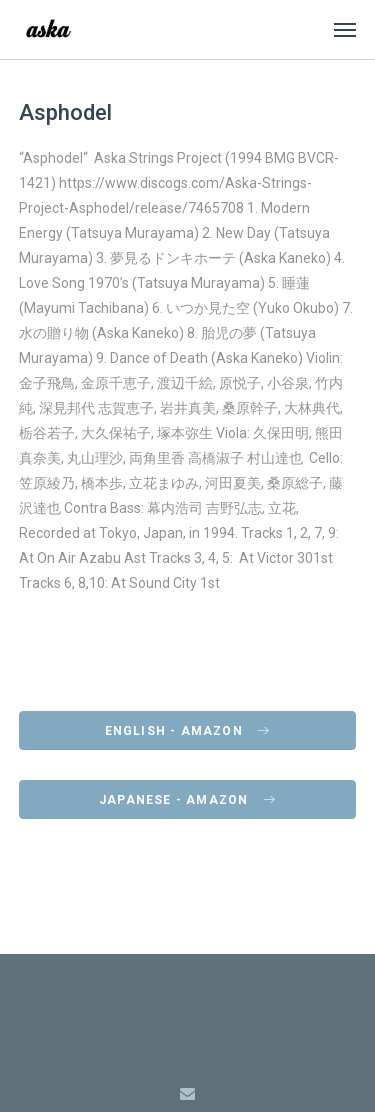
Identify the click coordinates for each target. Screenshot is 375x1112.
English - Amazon (188, 731)
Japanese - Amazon (187, 800)
